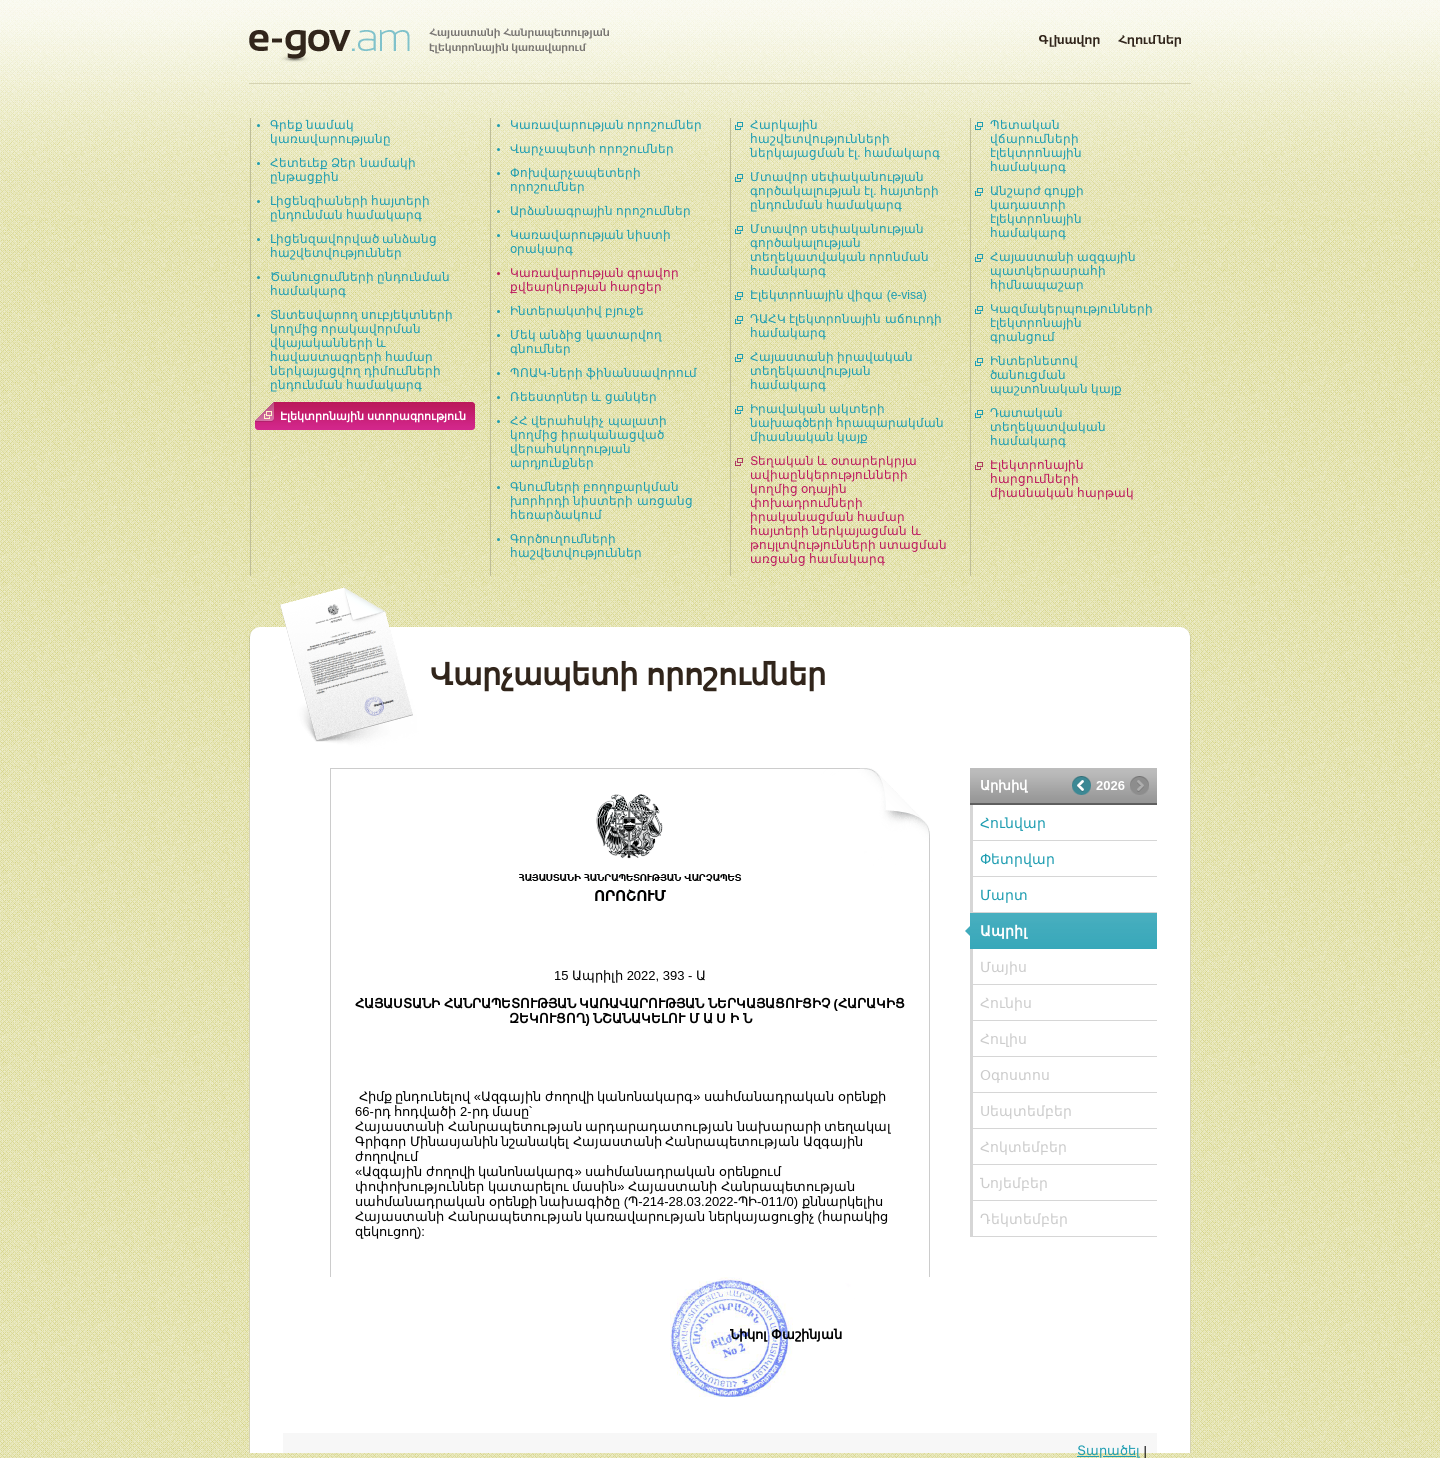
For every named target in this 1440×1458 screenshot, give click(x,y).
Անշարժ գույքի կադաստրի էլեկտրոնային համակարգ (1037, 212)
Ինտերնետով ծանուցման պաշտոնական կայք (1056, 375)
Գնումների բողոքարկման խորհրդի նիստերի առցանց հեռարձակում (601, 501)
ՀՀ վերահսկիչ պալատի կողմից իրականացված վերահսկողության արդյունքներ (588, 442)
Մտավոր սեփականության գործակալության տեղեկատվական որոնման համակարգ (839, 250)
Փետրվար (1017, 859)
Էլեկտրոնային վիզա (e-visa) (838, 295)
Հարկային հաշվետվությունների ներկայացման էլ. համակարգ (845, 139)
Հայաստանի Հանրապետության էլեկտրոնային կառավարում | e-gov (429, 45)
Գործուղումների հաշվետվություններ (576, 546)
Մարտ (1004, 895)
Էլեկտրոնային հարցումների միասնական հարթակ (1062, 479)
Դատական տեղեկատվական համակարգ (1048, 427)
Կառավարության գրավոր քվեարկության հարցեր (594, 280)
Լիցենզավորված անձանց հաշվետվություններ (353, 246)
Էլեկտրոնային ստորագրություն (373, 416)
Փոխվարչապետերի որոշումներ (575, 180)
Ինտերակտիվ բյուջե (577, 311)
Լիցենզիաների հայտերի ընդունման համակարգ (350, 208)
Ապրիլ (1003, 931)
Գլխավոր (1069, 36)
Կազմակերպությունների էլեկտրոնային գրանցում (1071, 323)
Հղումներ (1150, 36)
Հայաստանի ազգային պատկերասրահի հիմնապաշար (1063, 271)
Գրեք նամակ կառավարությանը (330, 132)
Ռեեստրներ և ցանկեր (583, 397)
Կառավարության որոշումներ (606, 125)
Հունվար (1013, 823)
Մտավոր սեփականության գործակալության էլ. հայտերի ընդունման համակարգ (844, 191)
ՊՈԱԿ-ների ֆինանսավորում (603, 373)
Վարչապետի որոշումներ (592, 149)
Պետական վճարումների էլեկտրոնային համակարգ (1036, 146)
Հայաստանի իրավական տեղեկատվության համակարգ (831, 371)
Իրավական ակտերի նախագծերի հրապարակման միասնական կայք (847, 423)
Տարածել (1108, 1450)
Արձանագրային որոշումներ (600, 211)
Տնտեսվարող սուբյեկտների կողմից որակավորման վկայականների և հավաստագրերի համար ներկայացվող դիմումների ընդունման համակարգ (361, 350)
